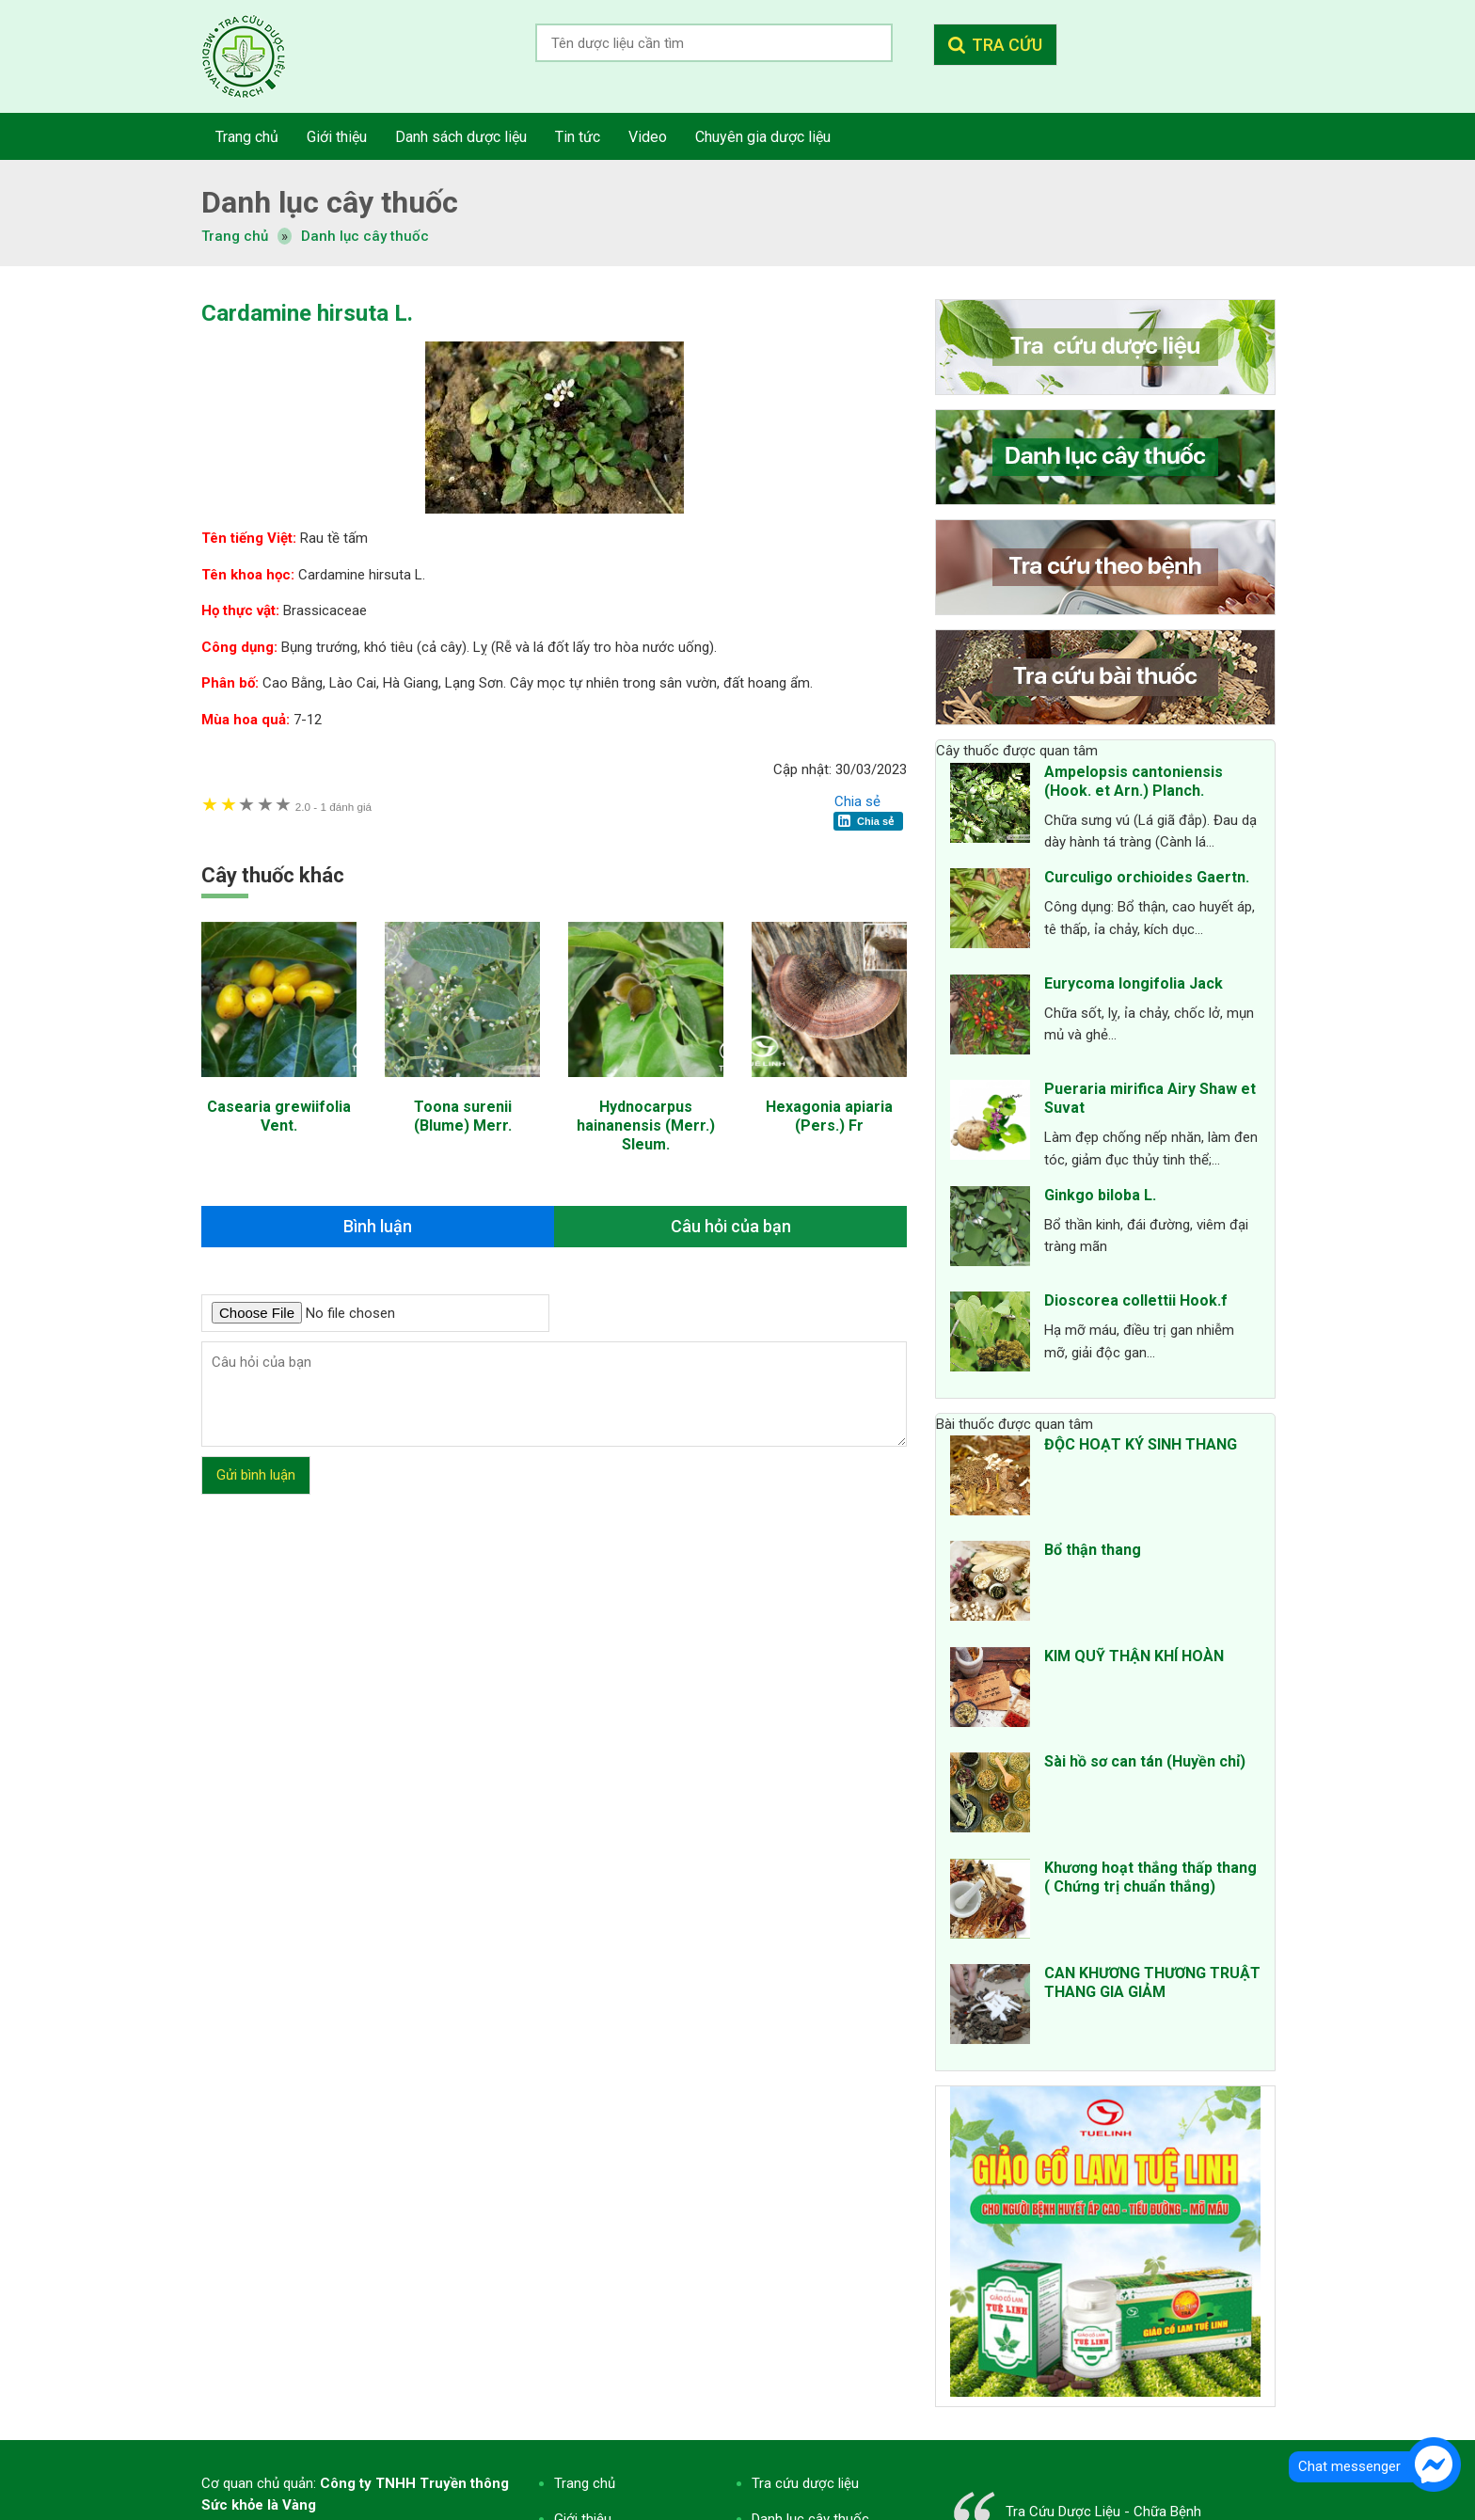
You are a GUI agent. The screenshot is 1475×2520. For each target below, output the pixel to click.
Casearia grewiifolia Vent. (279, 1116)
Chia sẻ (857, 801)
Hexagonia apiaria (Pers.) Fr (829, 1116)
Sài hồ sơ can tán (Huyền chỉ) (1144, 1761)
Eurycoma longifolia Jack (1133, 983)
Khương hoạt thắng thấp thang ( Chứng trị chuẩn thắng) (1150, 1877)
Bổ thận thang (1092, 1550)
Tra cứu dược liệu (257, 56)
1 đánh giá (333, 806)
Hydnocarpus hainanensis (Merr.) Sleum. (646, 1125)
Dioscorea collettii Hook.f (1136, 1300)
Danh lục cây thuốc (365, 236)
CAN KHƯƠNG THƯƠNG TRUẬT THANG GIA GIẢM (1152, 1982)
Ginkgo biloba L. (1100, 1195)
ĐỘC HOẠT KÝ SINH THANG (1140, 1444)
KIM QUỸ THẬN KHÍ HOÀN (1134, 1656)
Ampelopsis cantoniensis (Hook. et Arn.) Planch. (1133, 781)
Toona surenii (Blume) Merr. (463, 1116)
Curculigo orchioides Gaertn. (1146, 877)
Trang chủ (584, 2483)
